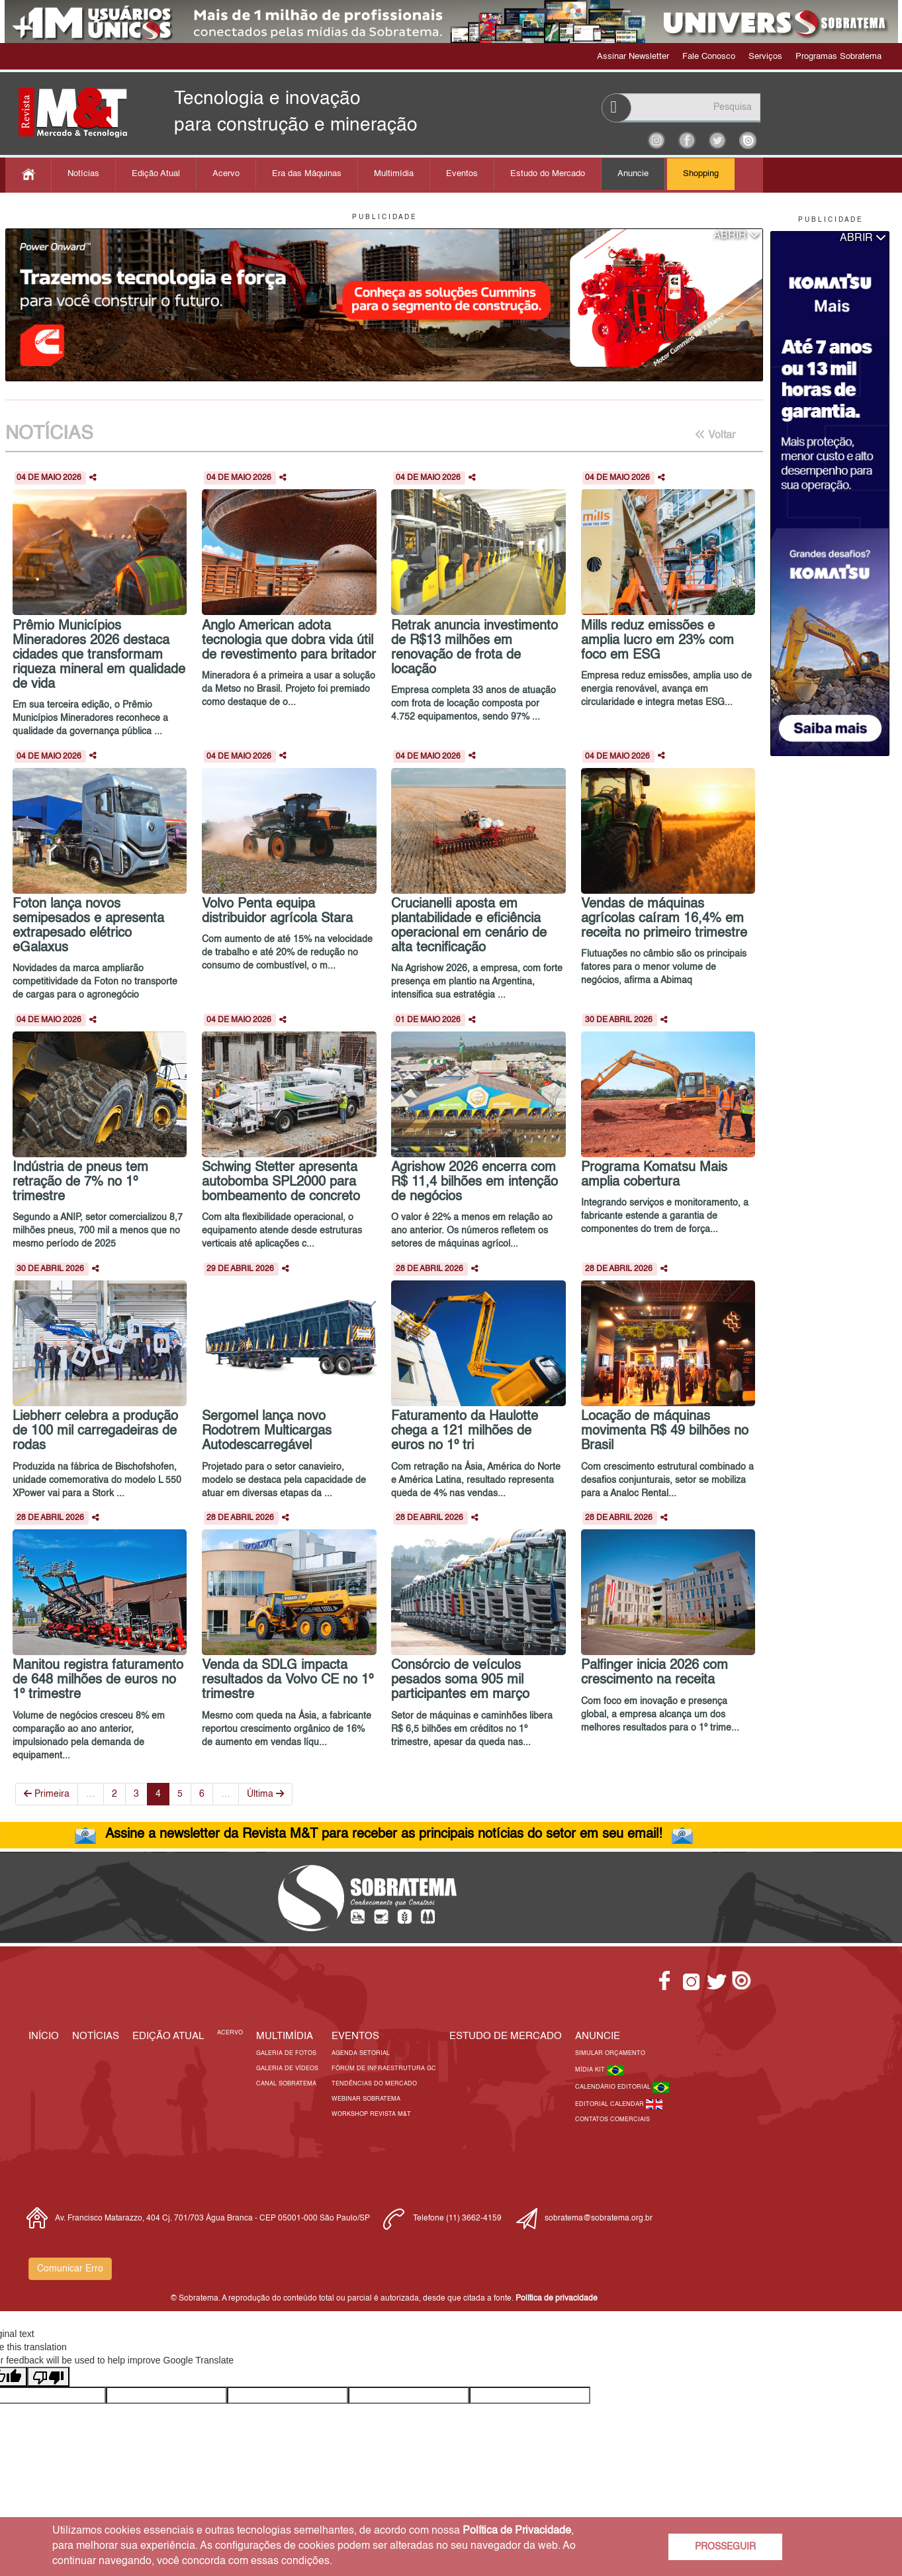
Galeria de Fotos (286, 2053)
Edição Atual (156, 173)
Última (265, 1794)
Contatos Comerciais (612, 2120)
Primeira (46, 1794)
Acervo (226, 173)
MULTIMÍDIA (284, 2036)
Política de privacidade (557, 2299)
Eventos (462, 173)
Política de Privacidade (517, 2531)
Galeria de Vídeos (287, 2069)
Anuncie (633, 173)
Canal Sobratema (286, 2084)
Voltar (715, 435)
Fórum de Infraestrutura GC (384, 2069)
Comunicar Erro (70, 2268)
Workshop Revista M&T (371, 2114)
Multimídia (394, 173)
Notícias (83, 173)
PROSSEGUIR (725, 2547)
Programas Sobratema (838, 56)
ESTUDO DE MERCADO (505, 2036)
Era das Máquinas (306, 173)
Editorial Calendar (610, 2104)
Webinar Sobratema (366, 2099)
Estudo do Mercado (547, 173)
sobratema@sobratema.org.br (599, 2218)
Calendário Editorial (614, 2087)
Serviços (765, 56)
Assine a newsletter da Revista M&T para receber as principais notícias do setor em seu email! (383, 1834)
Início (43, 2036)
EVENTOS (355, 2036)
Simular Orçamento (610, 2053)
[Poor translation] (48, 2377)
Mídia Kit (591, 2070)
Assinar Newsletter (633, 56)
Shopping (701, 173)
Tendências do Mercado (374, 2084)
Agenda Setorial (361, 2053)
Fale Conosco (708, 56)
